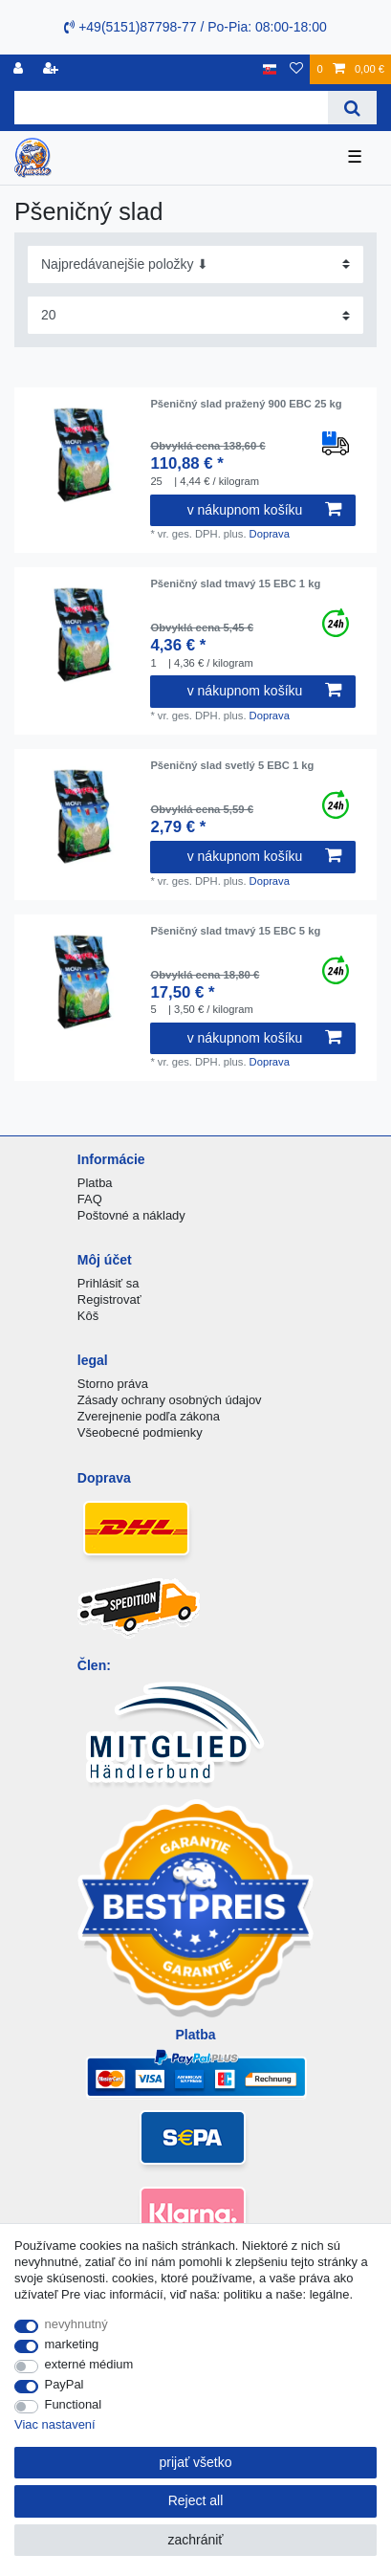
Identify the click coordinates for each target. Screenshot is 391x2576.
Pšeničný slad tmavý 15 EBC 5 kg (235, 930)
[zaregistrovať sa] (52, 69)
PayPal (64, 2384)
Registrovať (109, 1299)
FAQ (89, 1199)
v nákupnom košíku (264, 509)
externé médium (89, 2364)
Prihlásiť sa (108, 1283)
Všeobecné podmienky (140, 1432)
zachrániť (195, 2539)
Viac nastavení (55, 2424)
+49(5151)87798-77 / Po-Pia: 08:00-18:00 (195, 26)
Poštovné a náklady (131, 1215)
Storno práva (112, 1383)
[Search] (352, 107)
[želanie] (296, 69)
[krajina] (270, 69)
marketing (72, 2344)
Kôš (87, 1316)
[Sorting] (195, 264)
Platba (95, 1183)
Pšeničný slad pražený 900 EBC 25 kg (245, 403)
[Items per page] (195, 315)
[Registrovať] (20, 69)
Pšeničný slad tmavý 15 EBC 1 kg (235, 583)
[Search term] (171, 107)
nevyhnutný (76, 2324)
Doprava (270, 533)
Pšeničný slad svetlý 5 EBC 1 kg (232, 765)
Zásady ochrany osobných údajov (169, 1400)
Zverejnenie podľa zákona (148, 1416)
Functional (73, 2404)
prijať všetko (195, 2462)
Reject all (196, 2500)
